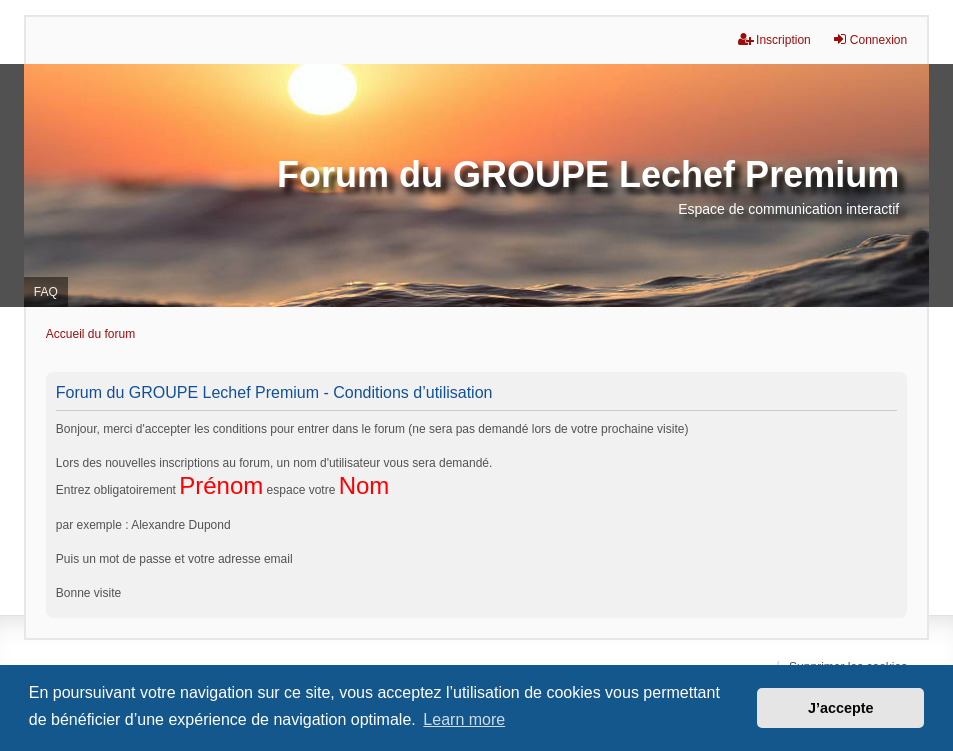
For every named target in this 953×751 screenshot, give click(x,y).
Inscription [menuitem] (774, 39)
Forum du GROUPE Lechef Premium (588, 174)
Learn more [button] (464, 719)
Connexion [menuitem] (869, 39)
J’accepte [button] (841, 708)
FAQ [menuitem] (46, 292)
